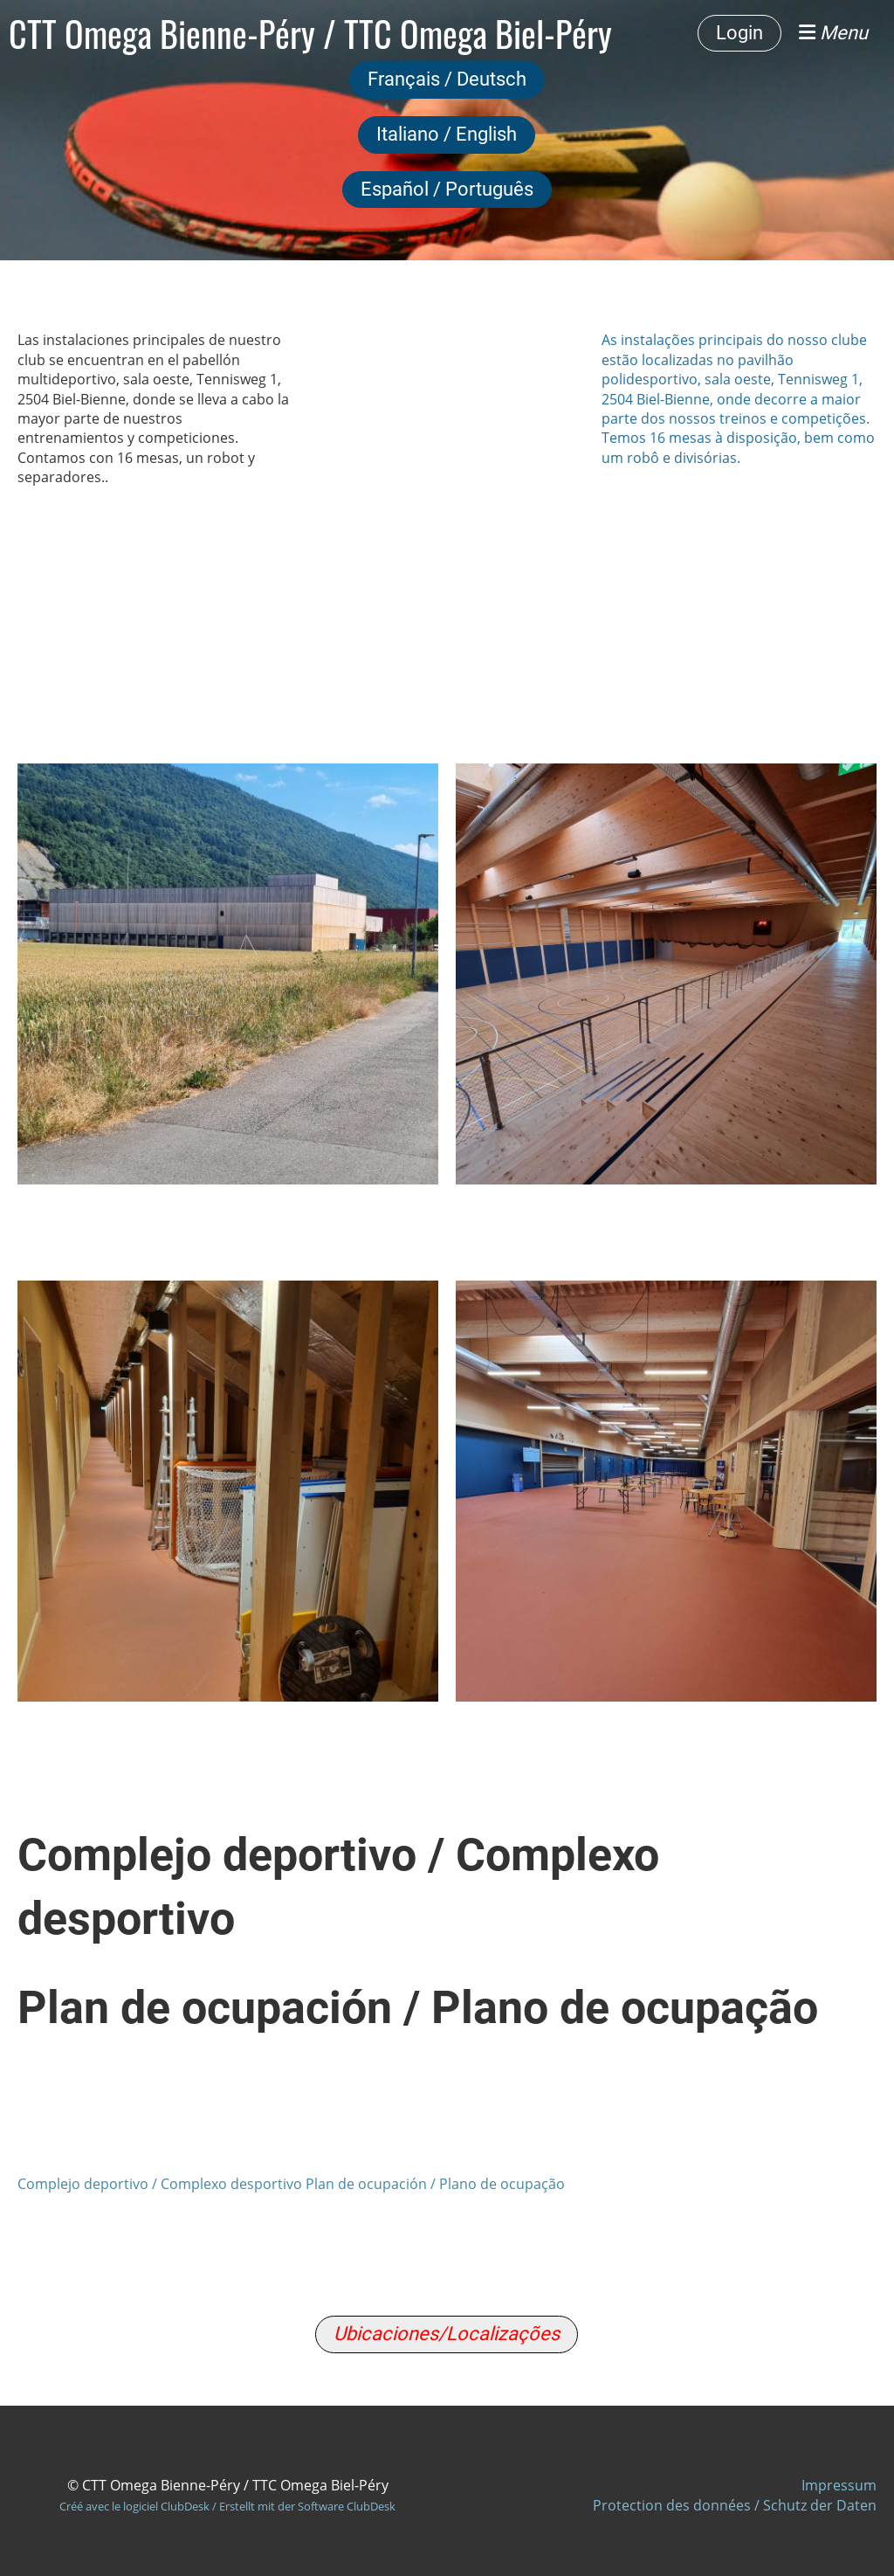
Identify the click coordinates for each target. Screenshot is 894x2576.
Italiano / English (446, 134)
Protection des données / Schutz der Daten (735, 2505)
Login (739, 33)
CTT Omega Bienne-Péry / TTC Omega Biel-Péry (310, 33)
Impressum (839, 2485)
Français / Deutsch (447, 79)
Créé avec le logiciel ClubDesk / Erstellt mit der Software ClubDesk (227, 2506)
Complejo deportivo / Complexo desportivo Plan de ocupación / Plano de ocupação (291, 2183)
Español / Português (447, 189)
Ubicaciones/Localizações (447, 2334)
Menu (833, 33)
